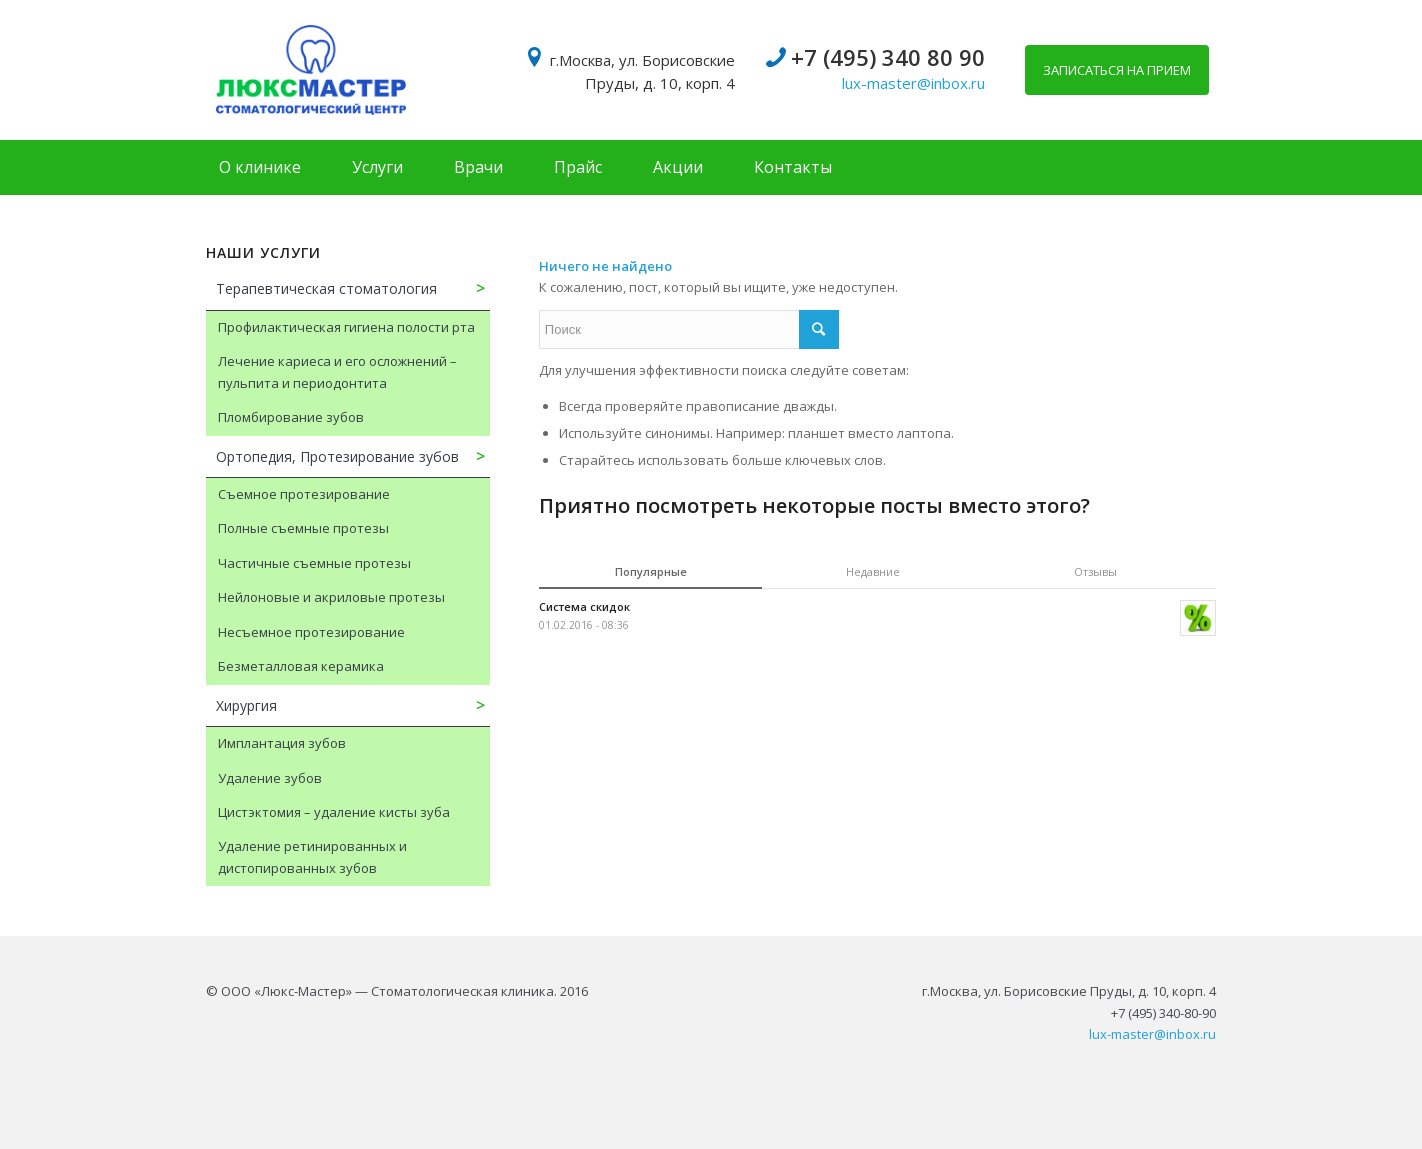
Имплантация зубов (282, 743)
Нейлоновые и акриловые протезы (331, 597)
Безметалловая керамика (301, 666)
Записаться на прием (1117, 70)
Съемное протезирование (304, 494)
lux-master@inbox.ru (913, 83)
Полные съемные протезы (303, 528)
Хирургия (246, 705)
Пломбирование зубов (291, 417)
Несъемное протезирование (311, 632)
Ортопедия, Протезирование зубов (337, 456)
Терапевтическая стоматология (326, 288)
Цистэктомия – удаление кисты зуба (334, 812)
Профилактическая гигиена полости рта (346, 327)
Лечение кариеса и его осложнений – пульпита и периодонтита (337, 371)
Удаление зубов (270, 778)
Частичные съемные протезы (314, 563)
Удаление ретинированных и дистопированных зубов (312, 856)
